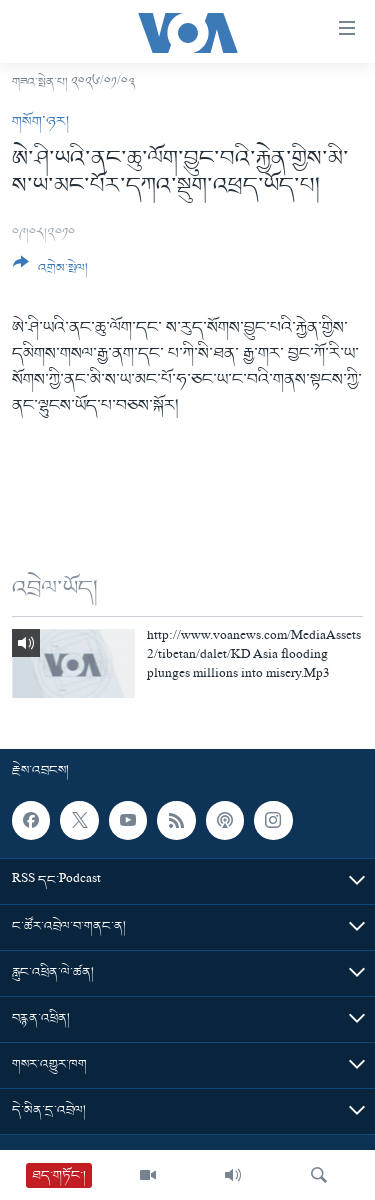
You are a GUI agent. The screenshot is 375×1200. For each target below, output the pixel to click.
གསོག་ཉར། (40, 122)
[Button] (50, 273)
